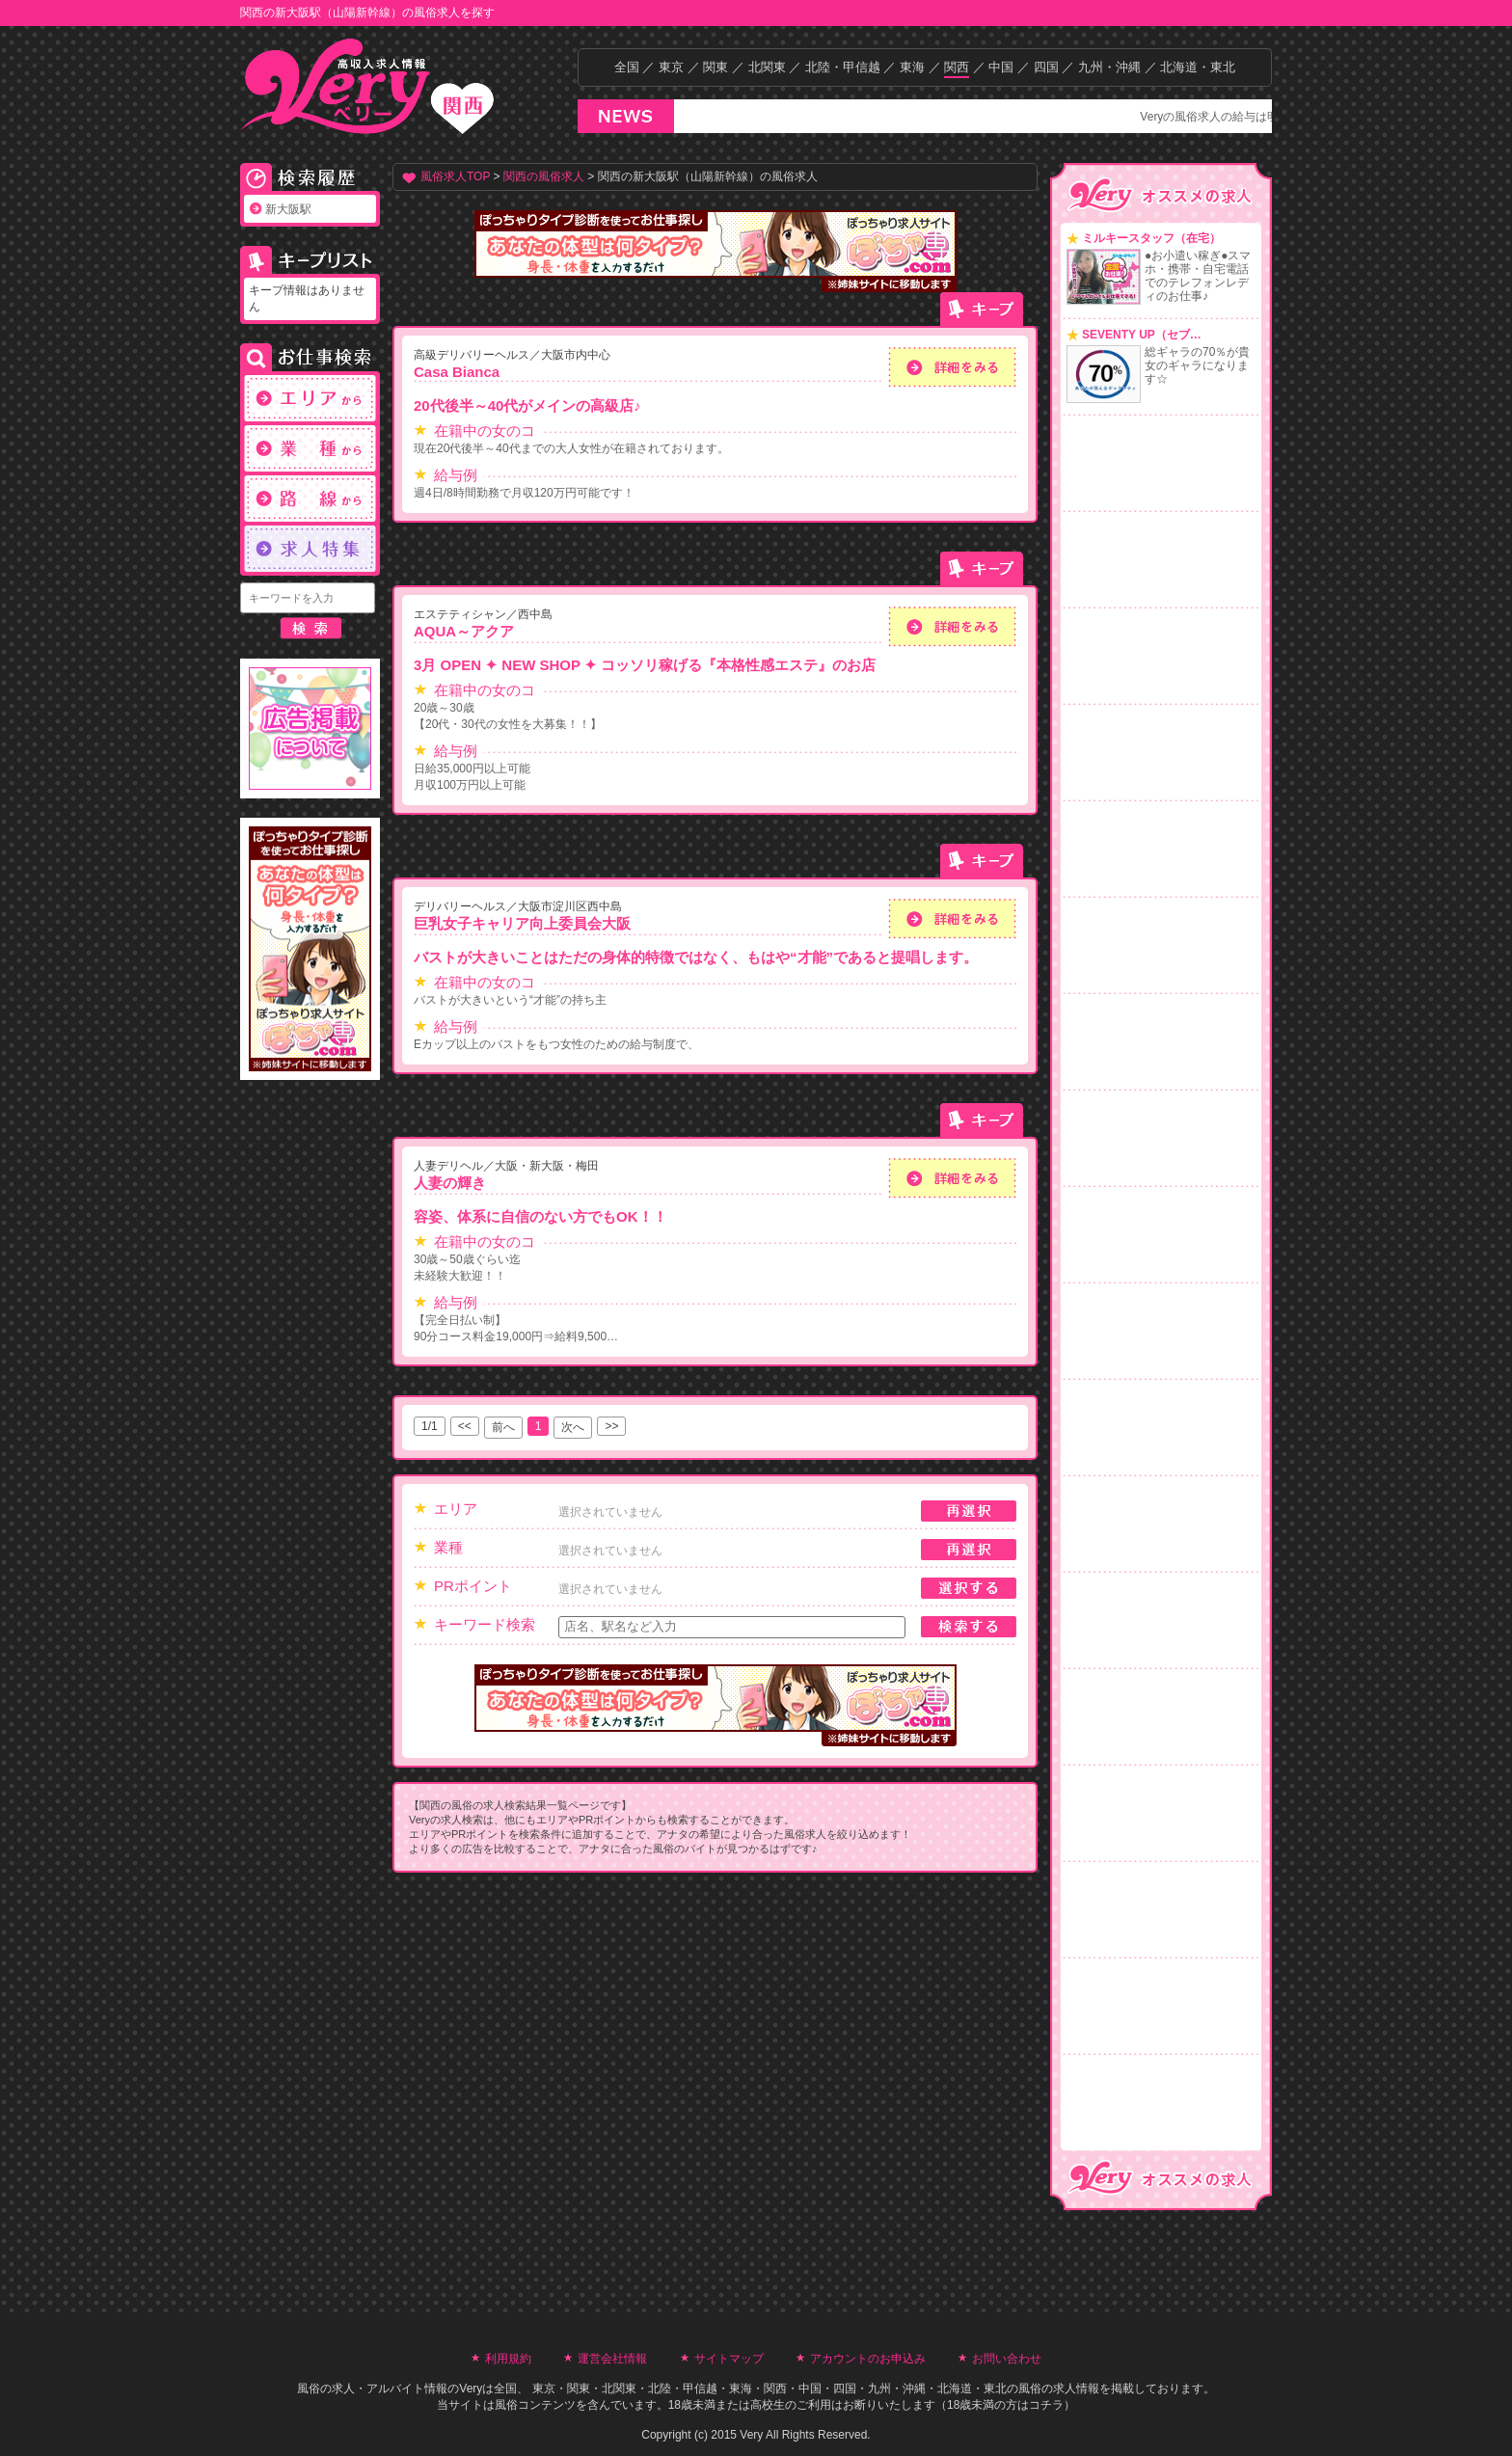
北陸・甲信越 (842, 67)
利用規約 (508, 2358)
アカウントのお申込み (868, 2358)
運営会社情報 (612, 2358)
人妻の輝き (450, 1182)
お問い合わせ (1006, 2358)
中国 (1000, 67)
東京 (671, 67)
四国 (1046, 67)
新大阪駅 (288, 209)
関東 (715, 67)
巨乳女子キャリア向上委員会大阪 (522, 923)
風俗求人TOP (455, 176)
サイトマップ (729, 2358)
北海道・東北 (1197, 67)
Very (470, 2388)
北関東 (767, 67)
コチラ (1046, 2405)
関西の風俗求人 (543, 176)
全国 (626, 67)
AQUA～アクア (464, 631)
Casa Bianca (457, 372)
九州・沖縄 (1109, 67)
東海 (912, 67)
